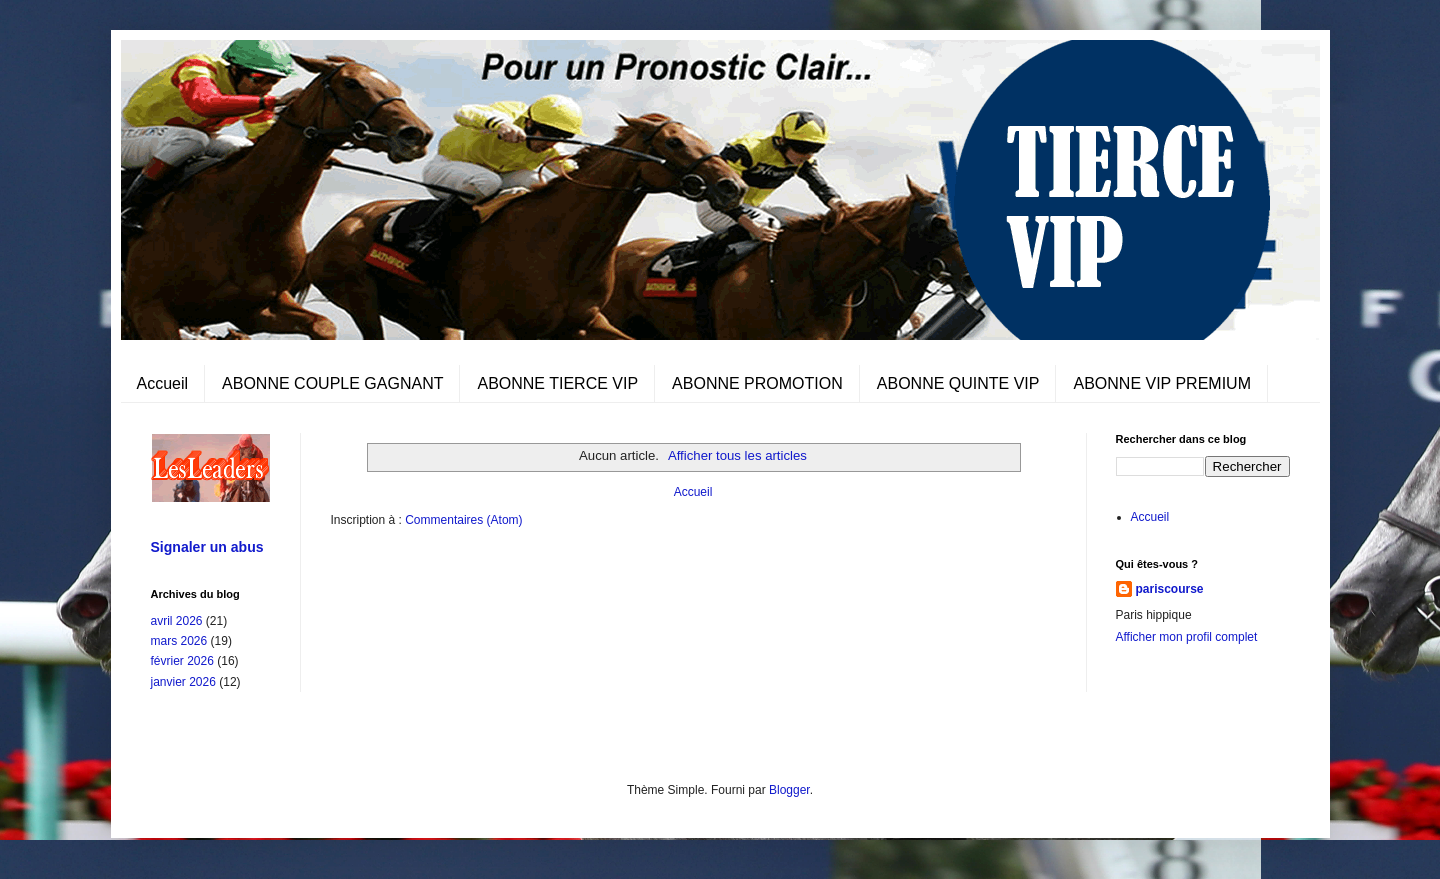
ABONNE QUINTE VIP (958, 383)
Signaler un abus (207, 547)
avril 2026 (177, 621)
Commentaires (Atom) (463, 520)
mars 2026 (179, 641)
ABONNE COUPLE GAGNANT (332, 383)
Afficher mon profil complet (1187, 637)
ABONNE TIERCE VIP (557, 383)
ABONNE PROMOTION (757, 383)
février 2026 (182, 661)
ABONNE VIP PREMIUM (1162, 383)
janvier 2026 (183, 682)
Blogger (789, 790)
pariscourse (1170, 589)
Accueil (163, 383)
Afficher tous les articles (737, 455)
